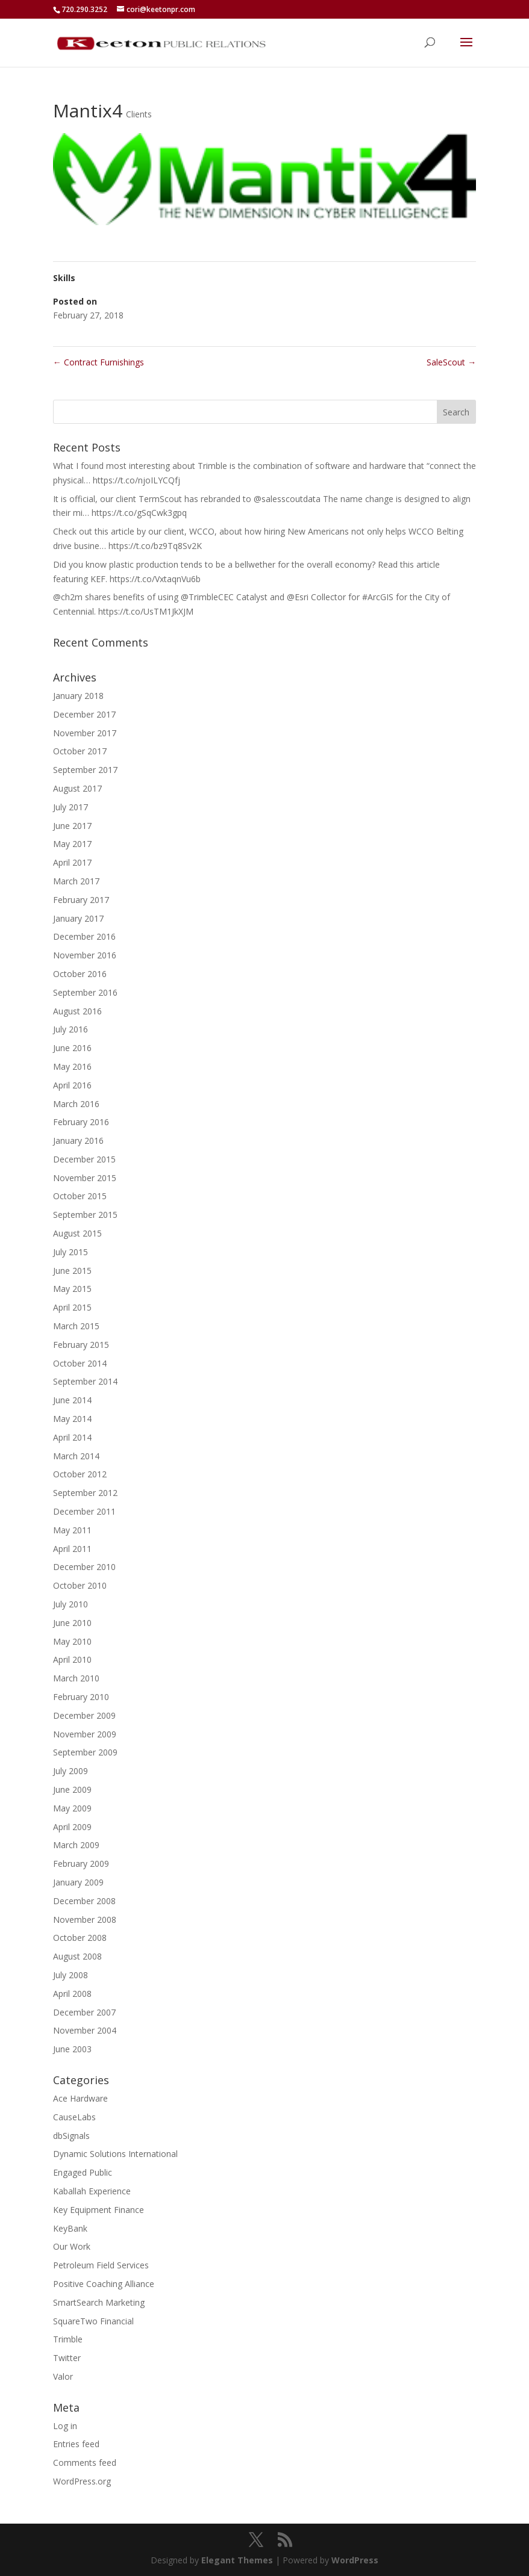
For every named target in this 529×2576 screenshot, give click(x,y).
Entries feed (76, 2444)
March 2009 (76, 1845)
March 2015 (76, 1326)
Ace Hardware (80, 2098)
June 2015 (72, 1270)
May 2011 (72, 1530)
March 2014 (76, 1456)
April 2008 (72, 1993)
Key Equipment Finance (98, 2209)
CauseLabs (74, 2117)
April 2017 (72, 862)
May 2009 (72, 1808)
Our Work (71, 2246)
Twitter (67, 2357)
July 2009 (70, 1771)
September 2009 (85, 1752)
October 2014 (80, 1363)
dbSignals (71, 2135)
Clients (139, 114)
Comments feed (84, 2462)
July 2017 (70, 807)
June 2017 (72, 825)
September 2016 (85, 992)
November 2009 (84, 1734)
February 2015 (81, 1344)
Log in (65, 2426)
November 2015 (84, 1178)
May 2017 (72, 843)
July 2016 (70, 1029)
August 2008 (77, 1956)
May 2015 (72, 1288)
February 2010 (81, 1696)
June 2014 (72, 1400)
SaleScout (451, 362)
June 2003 (72, 2049)
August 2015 (77, 1233)
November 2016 (84, 955)
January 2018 (78, 695)
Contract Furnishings (98, 362)
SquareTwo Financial (93, 2321)
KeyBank (70, 2228)
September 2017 (85, 769)
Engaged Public (82, 2172)
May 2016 (72, 1066)
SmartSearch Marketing (99, 2302)
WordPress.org (82, 2481)
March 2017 (76, 881)
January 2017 (78, 918)
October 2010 (80, 1585)
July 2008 (70, 1975)
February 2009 (81, 1863)
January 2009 (78, 1882)
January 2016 (78, 1140)
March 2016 (76, 1104)
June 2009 (72, 1789)
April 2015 (72, 1307)
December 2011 (84, 1511)
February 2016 (81, 1122)
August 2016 (77, 1011)
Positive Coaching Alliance (103, 2283)
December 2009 (84, 1715)
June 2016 (72, 1048)
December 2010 (84, 1566)
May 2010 (72, 1641)
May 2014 (72, 1418)
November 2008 (84, 1919)
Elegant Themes (237, 2560)
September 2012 (85, 1492)
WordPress (354, 2560)
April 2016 (72, 1085)
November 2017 (84, 733)
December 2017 (84, 714)
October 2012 (80, 1474)
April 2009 (72, 1827)
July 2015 (70, 1252)
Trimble (68, 2339)
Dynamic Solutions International (115, 2153)
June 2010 (72, 1622)
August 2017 (77, 788)
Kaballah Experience (92, 2191)
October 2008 (80, 1937)
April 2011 (72, 1548)
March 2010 (76, 1678)
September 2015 (85, 1214)
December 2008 (84, 1901)
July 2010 (70, 1604)
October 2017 (80, 751)
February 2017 (81, 899)
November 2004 (84, 2030)
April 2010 (72, 1659)
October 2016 (80, 973)
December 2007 (84, 2012)
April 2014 (72, 1437)
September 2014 (85, 1381)
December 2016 (84, 936)
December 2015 (84, 1159)
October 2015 (80, 1196)
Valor (63, 2376)
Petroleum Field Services (101, 2265)
